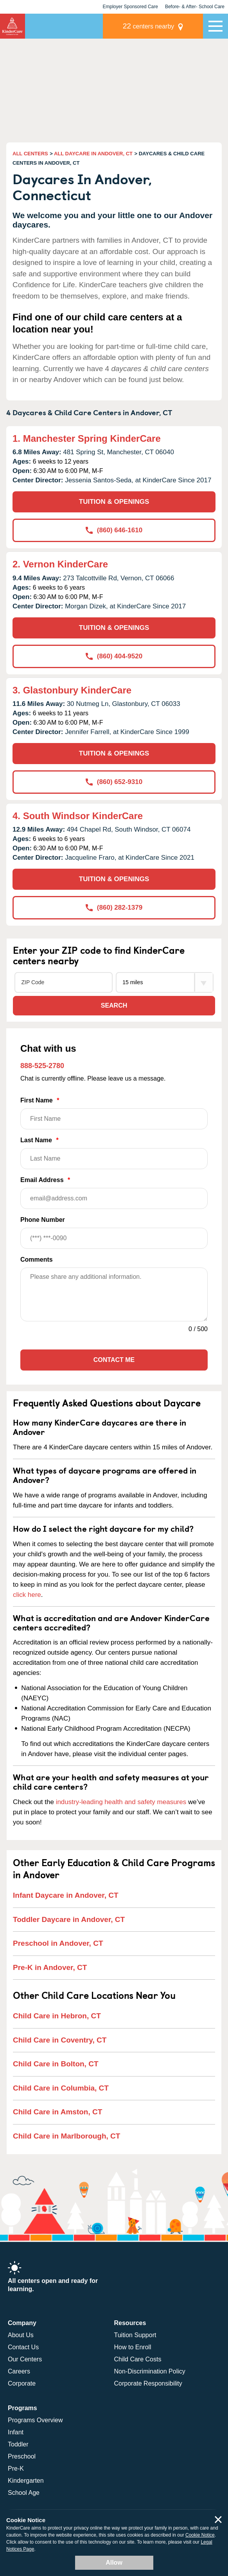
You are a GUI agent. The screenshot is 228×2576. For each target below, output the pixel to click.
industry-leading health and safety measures (121, 1802)
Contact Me (114, 1359)
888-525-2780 (42, 1066)
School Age (23, 2492)
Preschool (22, 2456)
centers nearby (148, 26)
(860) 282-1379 (114, 907)
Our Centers (25, 2359)
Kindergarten (26, 2480)
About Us (21, 2335)
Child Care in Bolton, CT (56, 2064)
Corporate (22, 2383)
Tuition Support (135, 2335)
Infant (15, 2432)
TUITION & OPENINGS (114, 501)
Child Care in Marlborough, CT (66, 2136)
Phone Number (114, 1232)
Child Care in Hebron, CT (57, 2016)
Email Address (114, 1193)
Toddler (18, 2444)
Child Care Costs (138, 2359)
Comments (36, 1259)
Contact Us (23, 2347)
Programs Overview (35, 2420)
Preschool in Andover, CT (58, 1943)
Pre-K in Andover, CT (50, 1967)
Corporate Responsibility (148, 2383)
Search (114, 1005)
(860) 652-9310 (114, 782)
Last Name (114, 1153)
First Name (114, 1113)
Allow (114, 2562)
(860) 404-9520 (114, 656)
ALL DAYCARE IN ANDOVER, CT (93, 153)
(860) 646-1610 (114, 530)
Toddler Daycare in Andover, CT (69, 1919)
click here (27, 1594)
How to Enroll (132, 2347)
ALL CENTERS (30, 153)
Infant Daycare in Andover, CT (65, 1895)
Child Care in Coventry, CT (59, 2040)
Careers (19, 2371)
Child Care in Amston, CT (57, 2112)
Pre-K (16, 2468)
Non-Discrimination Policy (149, 2371)
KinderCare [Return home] (12, 26)
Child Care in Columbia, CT (61, 2088)
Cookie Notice (200, 2535)
